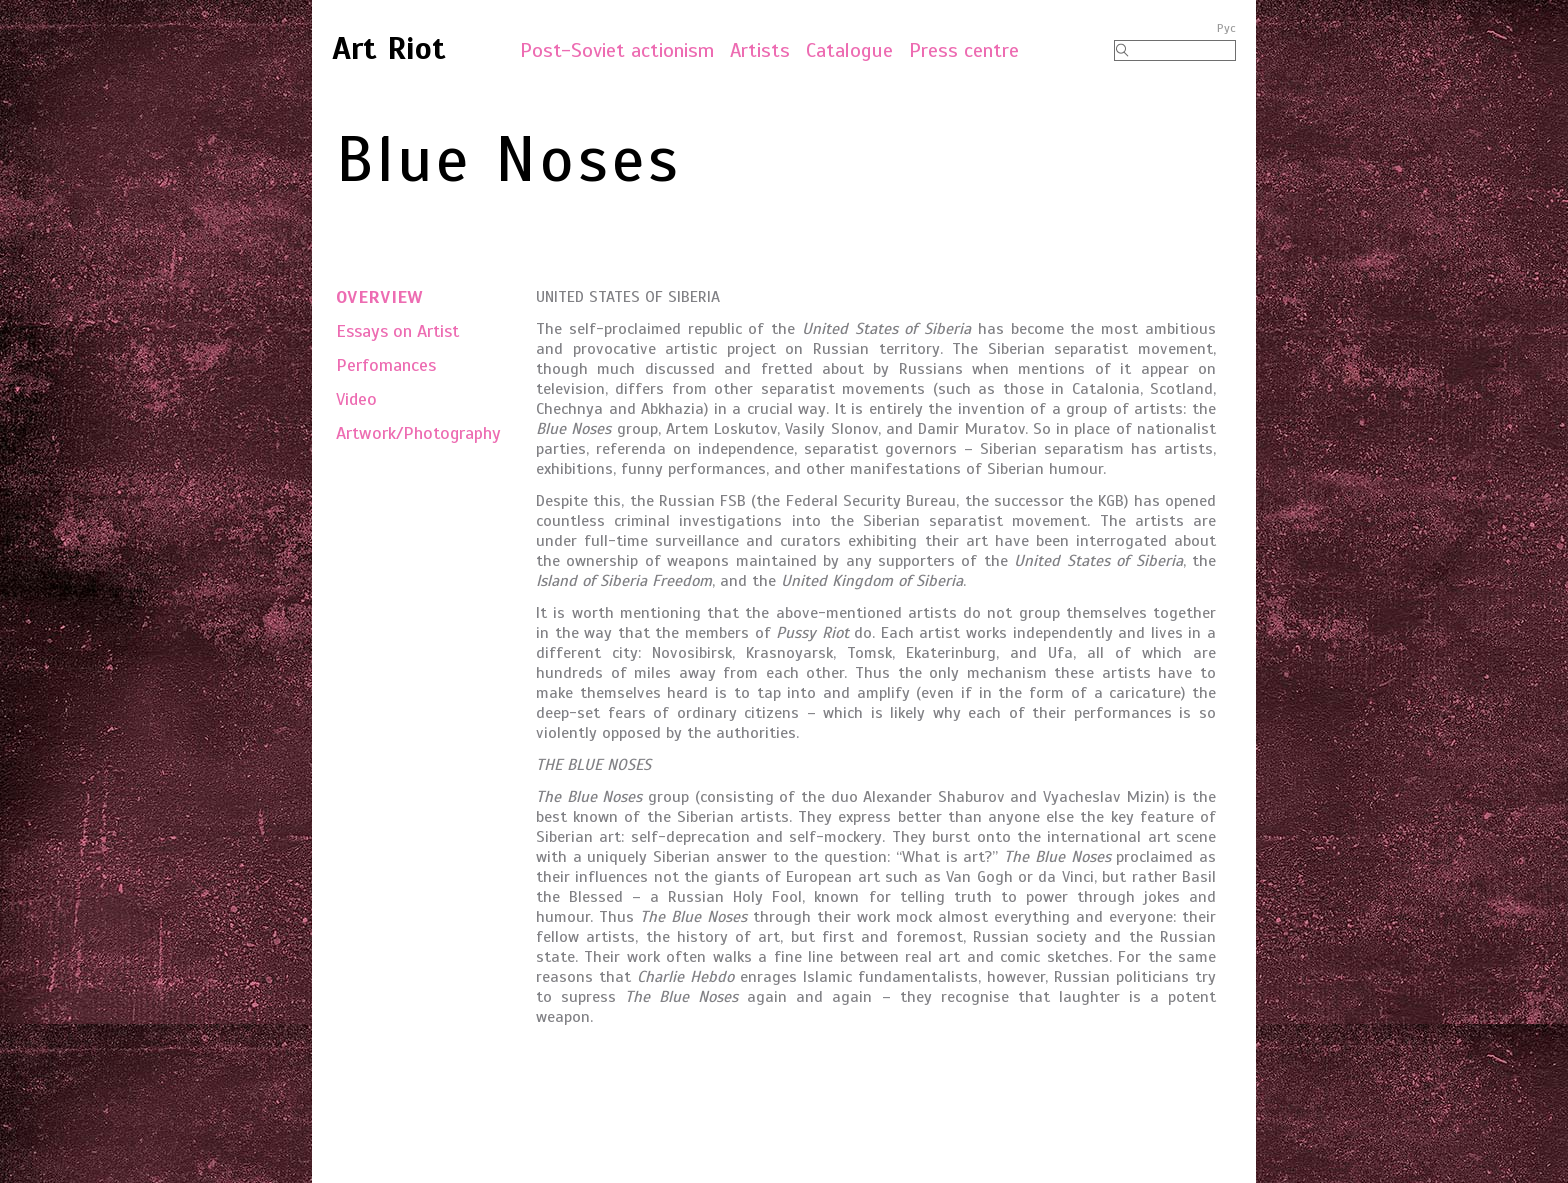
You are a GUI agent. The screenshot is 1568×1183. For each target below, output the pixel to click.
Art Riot (389, 48)
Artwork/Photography (418, 433)
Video (356, 399)
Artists (760, 50)
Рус (1226, 28)
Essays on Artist (397, 331)
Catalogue (849, 50)
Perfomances (386, 365)
